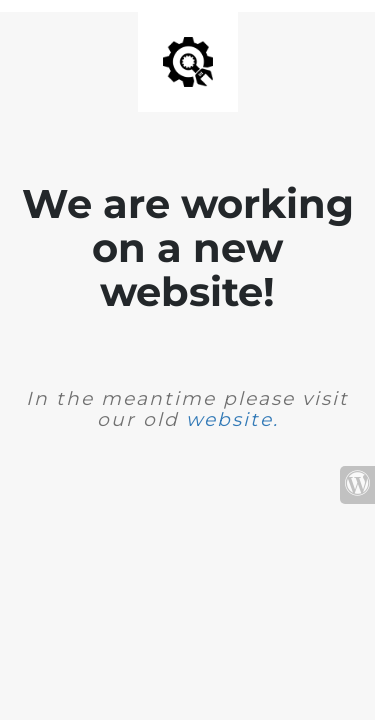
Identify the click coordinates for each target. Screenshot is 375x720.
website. (232, 419)
